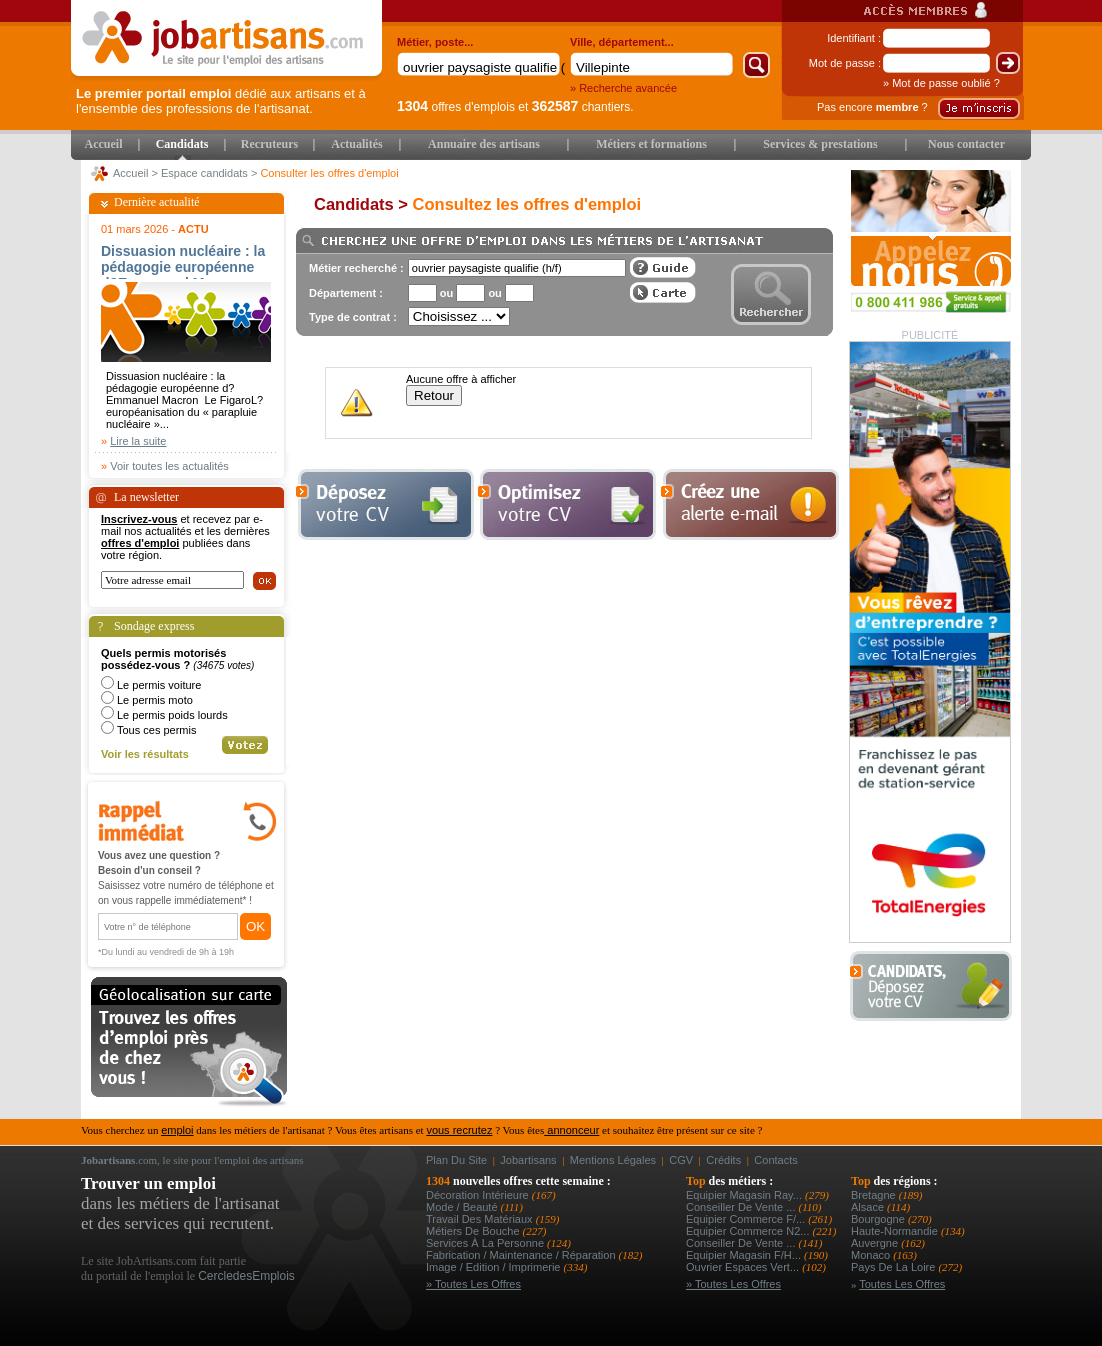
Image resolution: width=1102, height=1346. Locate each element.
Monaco (872, 1255)
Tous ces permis (156, 730)
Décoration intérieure (479, 1195)
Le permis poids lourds (172, 715)
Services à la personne (486, 1243)
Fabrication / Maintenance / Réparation (522, 1255)
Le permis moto (155, 700)
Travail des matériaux (481, 1219)
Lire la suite (138, 441)
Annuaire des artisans (484, 144)
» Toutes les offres (473, 1284)
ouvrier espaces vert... (744, 1267)
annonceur (571, 1130)
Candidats (182, 144)
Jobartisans (528, 1160)
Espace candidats (204, 173)
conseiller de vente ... (742, 1207)
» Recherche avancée (623, 88)
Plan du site (456, 1160)
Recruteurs (269, 144)
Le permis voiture (159, 685)
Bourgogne (879, 1219)
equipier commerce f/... (747, 1219)
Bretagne (875, 1195)
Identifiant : (854, 38)
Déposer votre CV (936, 986)
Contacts (775, 1160)
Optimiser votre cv (565, 504)
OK (255, 926)
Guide (663, 267)
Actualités (356, 144)
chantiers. (583, 107)
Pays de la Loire (894, 1267)
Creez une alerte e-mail (750, 504)
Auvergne (876, 1243)
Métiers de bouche (474, 1231)
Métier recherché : (356, 268)
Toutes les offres (902, 1284)
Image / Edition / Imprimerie (495, 1267)
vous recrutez (459, 1130)
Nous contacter (966, 144)
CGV (681, 1160)
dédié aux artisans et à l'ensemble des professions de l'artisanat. (221, 101)
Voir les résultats (145, 754)
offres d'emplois (456, 107)
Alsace (869, 1207)
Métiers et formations (651, 144)
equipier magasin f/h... (745, 1255)
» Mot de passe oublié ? (941, 83)
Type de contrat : (353, 317)
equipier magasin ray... (745, 1195)
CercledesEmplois (246, 1276)
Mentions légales (613, 1160)
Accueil (104, 144)
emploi (177, 1130)
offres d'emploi (140, 543)
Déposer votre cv (385, 504)
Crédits (723, 1160)
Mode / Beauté (463, 1207)
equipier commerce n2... (749, 1231)
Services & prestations (820, 144)
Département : (346, 293)
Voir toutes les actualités (169, 466)
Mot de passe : (845, 63)
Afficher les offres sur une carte (663, 292)
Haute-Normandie (896, 1231)
